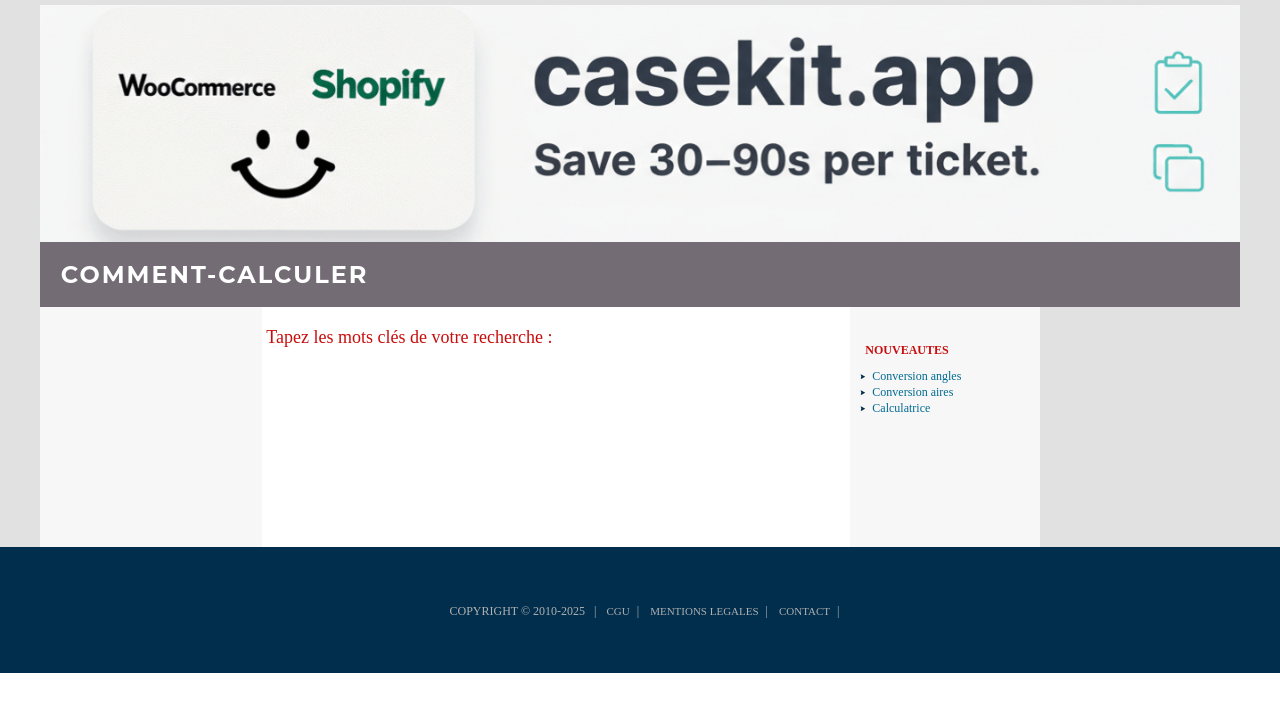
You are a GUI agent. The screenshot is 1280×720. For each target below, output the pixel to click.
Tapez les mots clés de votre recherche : (409, 337)
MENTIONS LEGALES (704, 611)
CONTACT (804, 611)
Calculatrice (901, 408)
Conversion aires (912, 392)
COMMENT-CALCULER (214, 274)
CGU (617, 611)
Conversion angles (916, 376)
